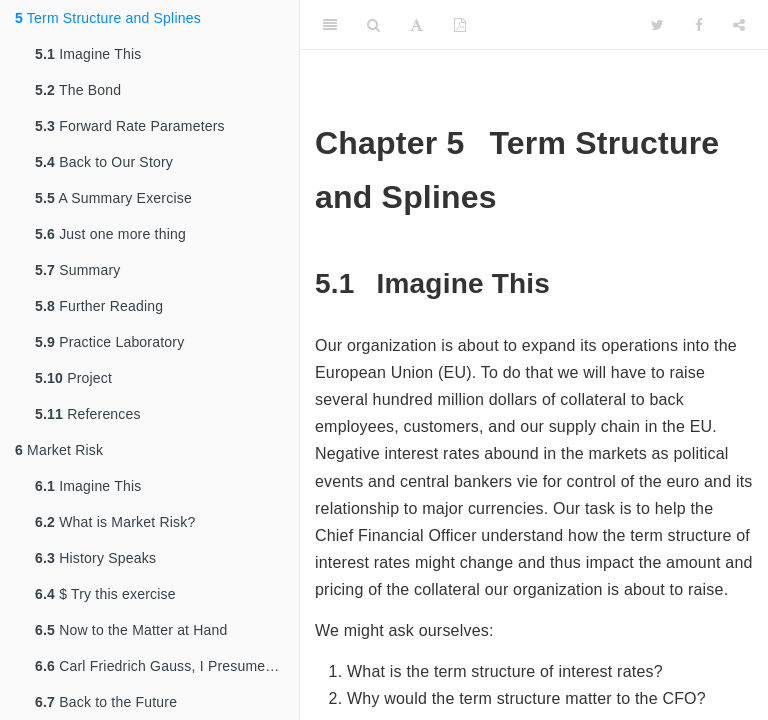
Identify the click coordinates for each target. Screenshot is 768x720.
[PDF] (460, 25)
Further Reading (99, 306)
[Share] (739, 25)
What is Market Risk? (115, 522)
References (88, 414)
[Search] (373, 25)
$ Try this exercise (105, 594)
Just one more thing (110, 234)
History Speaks (95, 558)
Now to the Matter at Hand (131, 630)
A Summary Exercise (113, 198)
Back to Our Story (104, 162)
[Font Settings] (416, 25)
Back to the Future (106, 702)
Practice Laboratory (109, 342)
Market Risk (59, 450)
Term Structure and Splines (108, 18)
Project (73, 378)
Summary (77, 270)
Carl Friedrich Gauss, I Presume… (157, 666)
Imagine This (88, 54)
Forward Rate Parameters (130, 126)
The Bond (78, 90)
